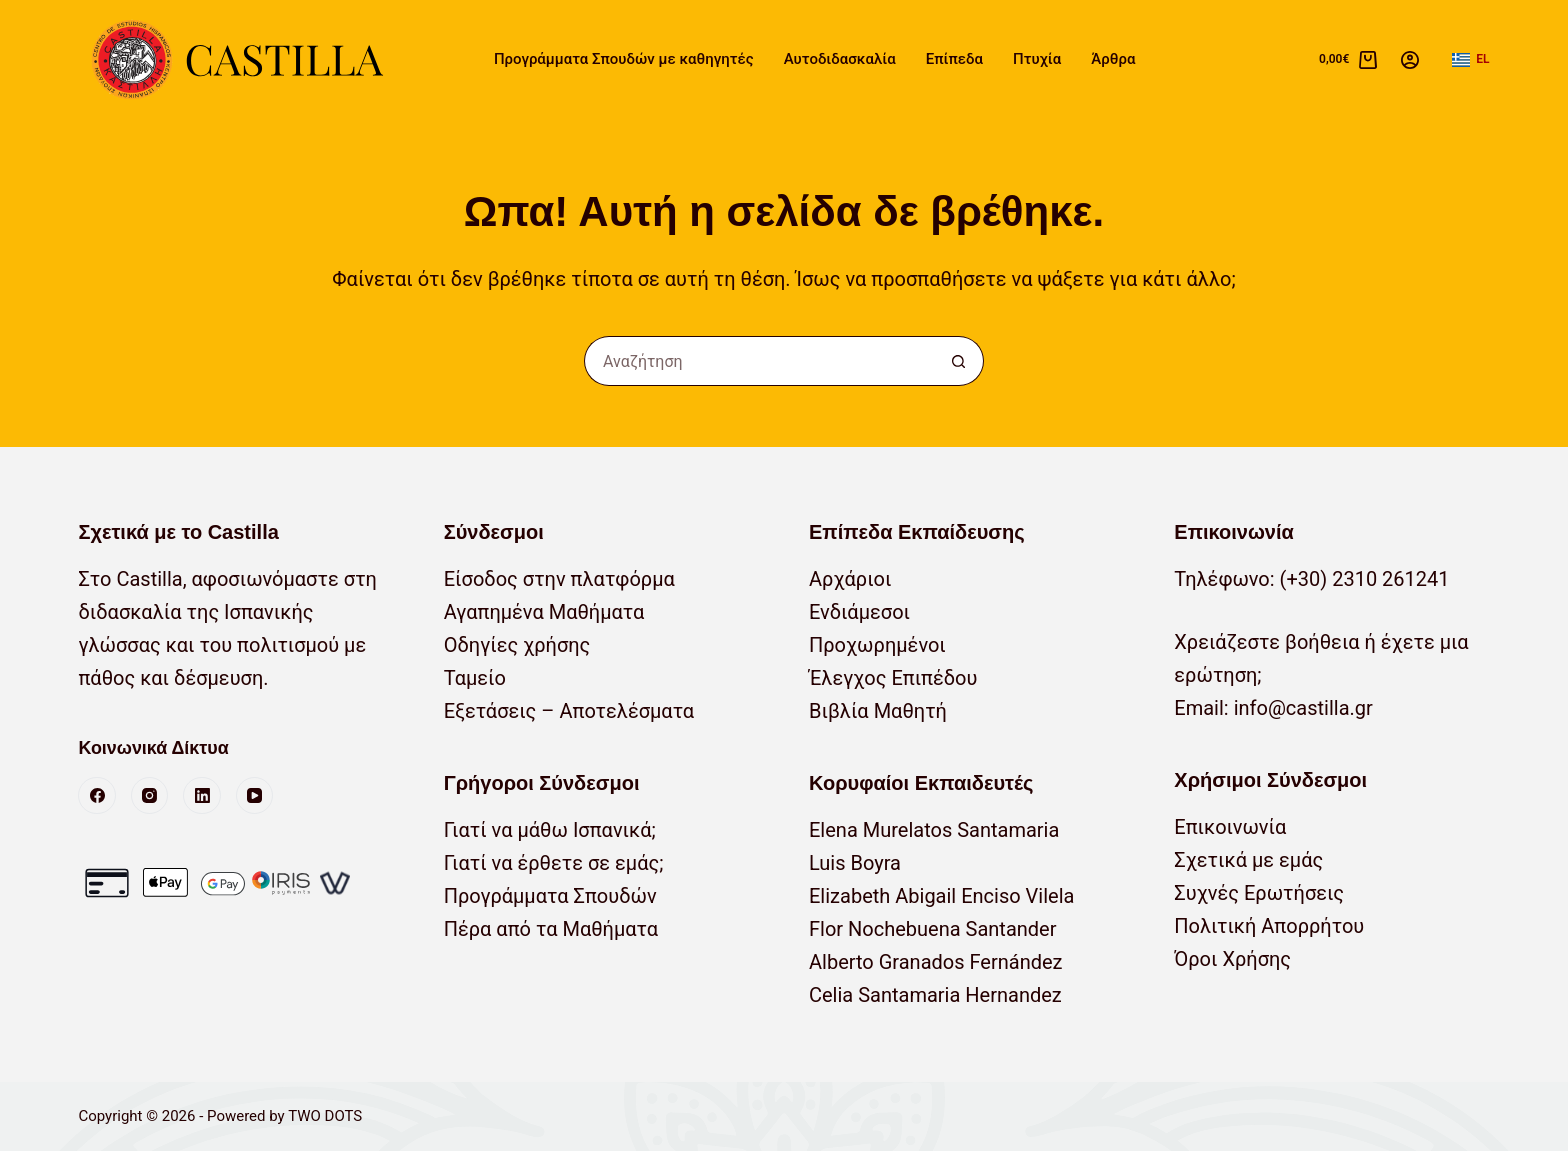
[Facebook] (97, 796)
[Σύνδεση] (1410, 60)
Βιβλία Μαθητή (878, 711)
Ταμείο (475, 678)
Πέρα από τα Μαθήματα (551, 929)
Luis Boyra (855, 863)
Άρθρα (1113, 59)
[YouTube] (255, 796)
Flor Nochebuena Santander (933, 929)
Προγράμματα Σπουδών (550, 896)
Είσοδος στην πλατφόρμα (559, 579)
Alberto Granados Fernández (936, 962)
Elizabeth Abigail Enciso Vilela (941, 896)
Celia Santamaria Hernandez (935, 995)
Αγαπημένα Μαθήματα (544, 612)
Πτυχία (1037, 59)
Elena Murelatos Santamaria (934, 830)
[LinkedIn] (202, 796)
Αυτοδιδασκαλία (840, 59)
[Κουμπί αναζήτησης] (959, 361)
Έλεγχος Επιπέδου (893, 678)
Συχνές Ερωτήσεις (1259, 893)
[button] (1470, 60)
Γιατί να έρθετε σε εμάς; (554, 863)
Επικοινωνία (1230, 827)
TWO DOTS (325, 1116)
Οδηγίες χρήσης (517, 645)
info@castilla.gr (1303, 708)
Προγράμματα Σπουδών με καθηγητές (624, 59)
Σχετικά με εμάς (1248, 860)
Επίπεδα (954, 59)
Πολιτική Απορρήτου (1269, 926)
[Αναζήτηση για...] (759, 361)
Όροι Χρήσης (1232, 959)
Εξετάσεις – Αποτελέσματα (569, 711)
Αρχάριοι (850, 579)
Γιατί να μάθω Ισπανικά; (550, 830)
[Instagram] (150, 796)
